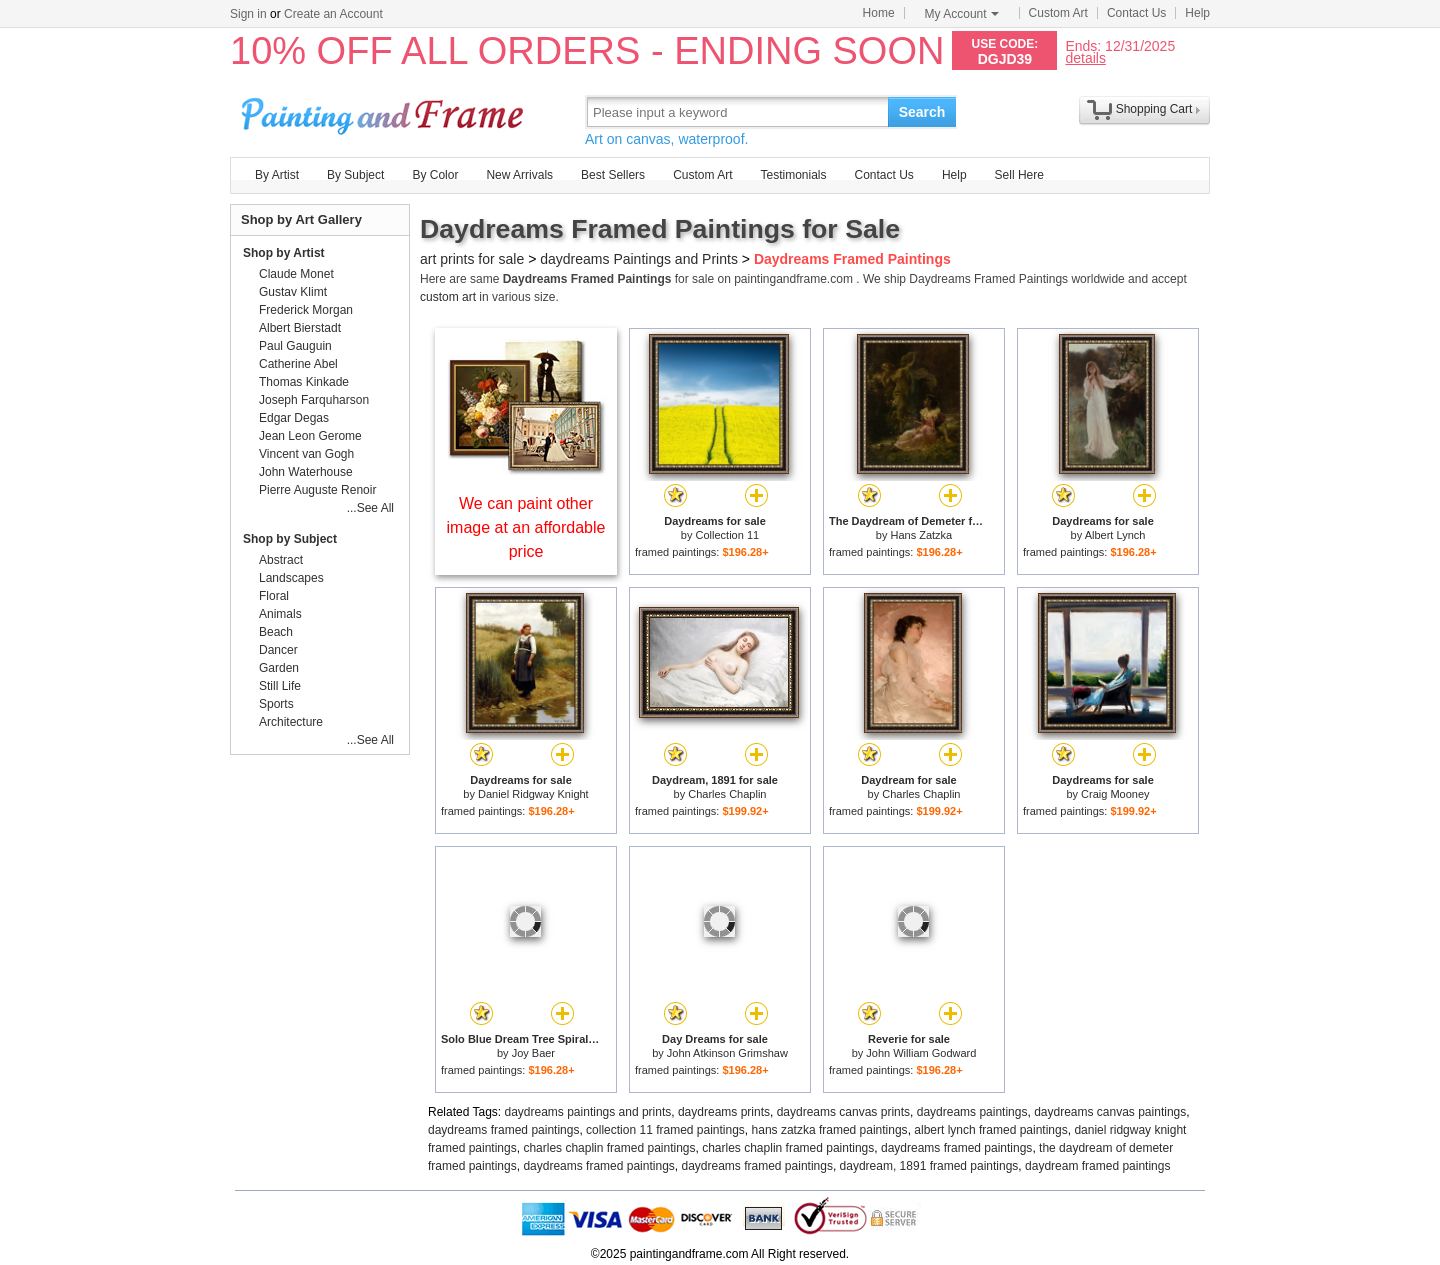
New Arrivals (519, 175)
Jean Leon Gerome (310, 436)
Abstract (281, 560)
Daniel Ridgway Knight (533, 794)
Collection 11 (728, 535)
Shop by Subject (290, 539)
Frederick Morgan (306, 310)
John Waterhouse (306, 472)
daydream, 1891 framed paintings (929, 1166)
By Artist (277, 175)
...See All (370, 508)
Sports (276, 704)
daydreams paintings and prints (588, 1112)
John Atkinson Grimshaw (727, 1053)
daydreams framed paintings (503, 1130)
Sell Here (1019, 175)
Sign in (248, 14)
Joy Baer (533, 1053)
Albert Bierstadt (300, 328)
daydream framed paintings (1097, 1166)
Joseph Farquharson (314, 400)
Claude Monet (296, 274)
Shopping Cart (1154, 109)
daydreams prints (724, 1112)
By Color (435, 175)
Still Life (280, 686)
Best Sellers (613, 175)
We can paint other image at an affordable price (526, 527)
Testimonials (793, 175)
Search (922, 112)
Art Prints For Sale (385, 111)
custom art (448, 297)
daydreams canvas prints (843, 1112)
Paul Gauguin (295, 346)
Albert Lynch (1115, 535)
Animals (280, 614)
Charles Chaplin (727, 794)
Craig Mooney (1115, 794)
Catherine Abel (298, 364)
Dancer (278, 650)
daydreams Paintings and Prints (639, 259)
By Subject (355, 175)
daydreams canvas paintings (1110, 1112)
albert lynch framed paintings (990, 1130)
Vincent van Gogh (306, 454)
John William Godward (921, 1053)
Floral (274, 596)
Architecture (291, 722)
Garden (279, 668)
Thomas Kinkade (304, 382)
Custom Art (1058, 13)
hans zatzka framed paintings (830, 1130)
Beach (276, 632)
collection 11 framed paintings (665, 1130)
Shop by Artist (284, 253)
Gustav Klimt (293, 292)
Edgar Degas (294, 418)
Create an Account (333, 14)
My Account (962, 14)
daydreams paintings (972, 1112)
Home (879, 13)
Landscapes (291, 578)
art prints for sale (472, 259)
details (1085, 57)
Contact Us (1136, 13)
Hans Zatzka (921, 535)
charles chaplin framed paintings (609, 1148)
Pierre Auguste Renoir (317, 490)
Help (1197, 13)
